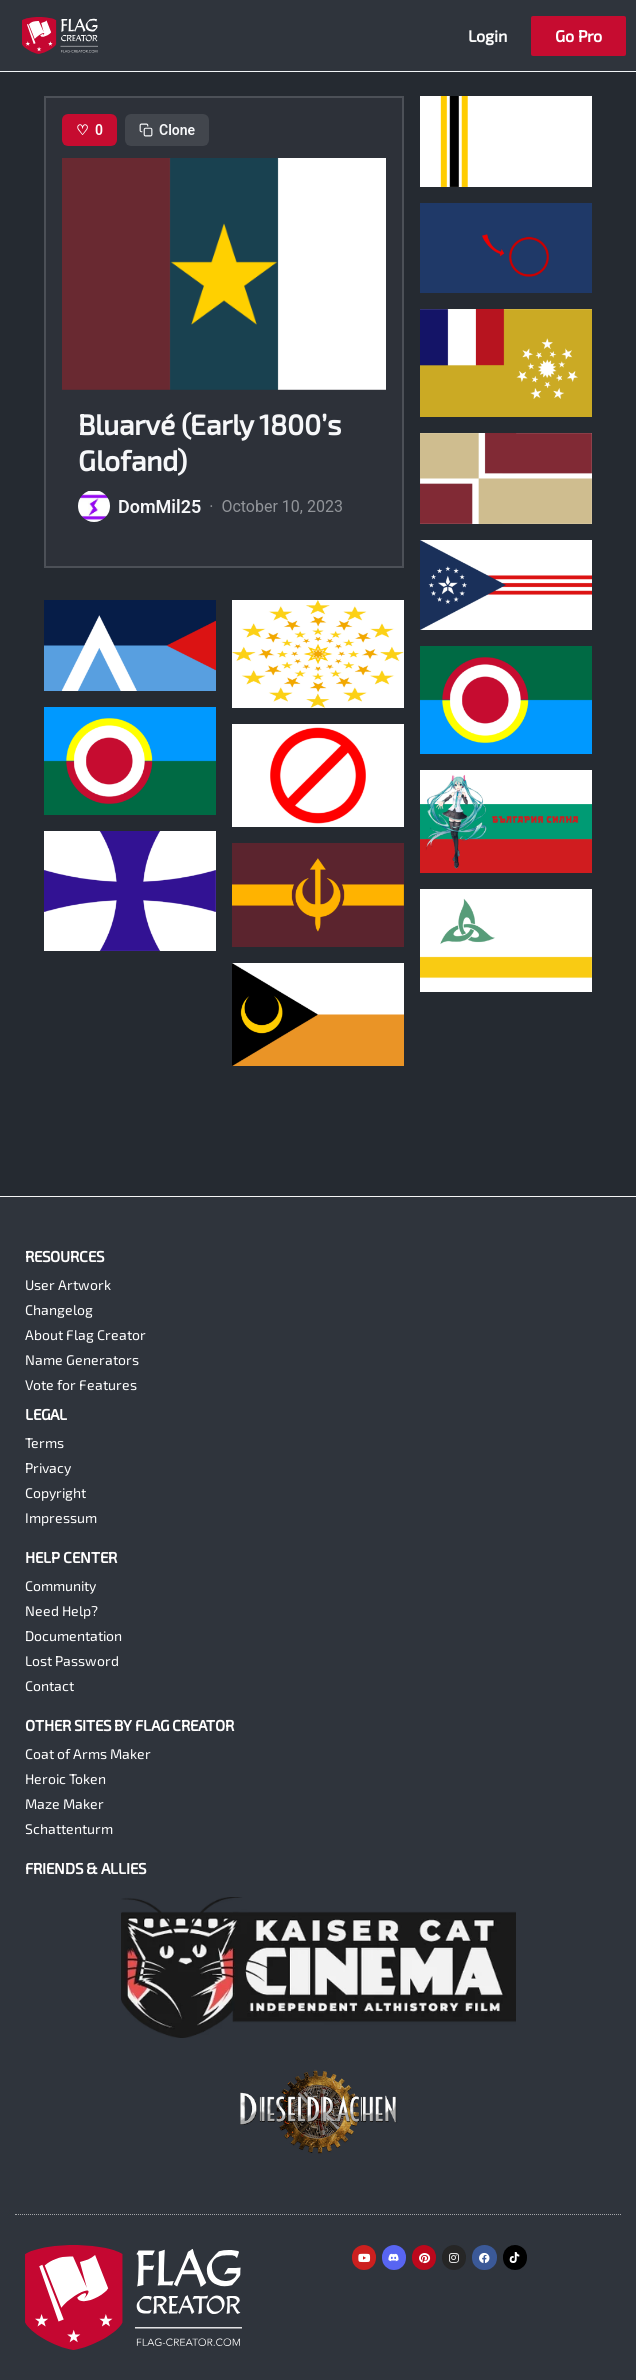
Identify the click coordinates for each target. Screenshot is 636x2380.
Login (487, 35)
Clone (167, 130)
